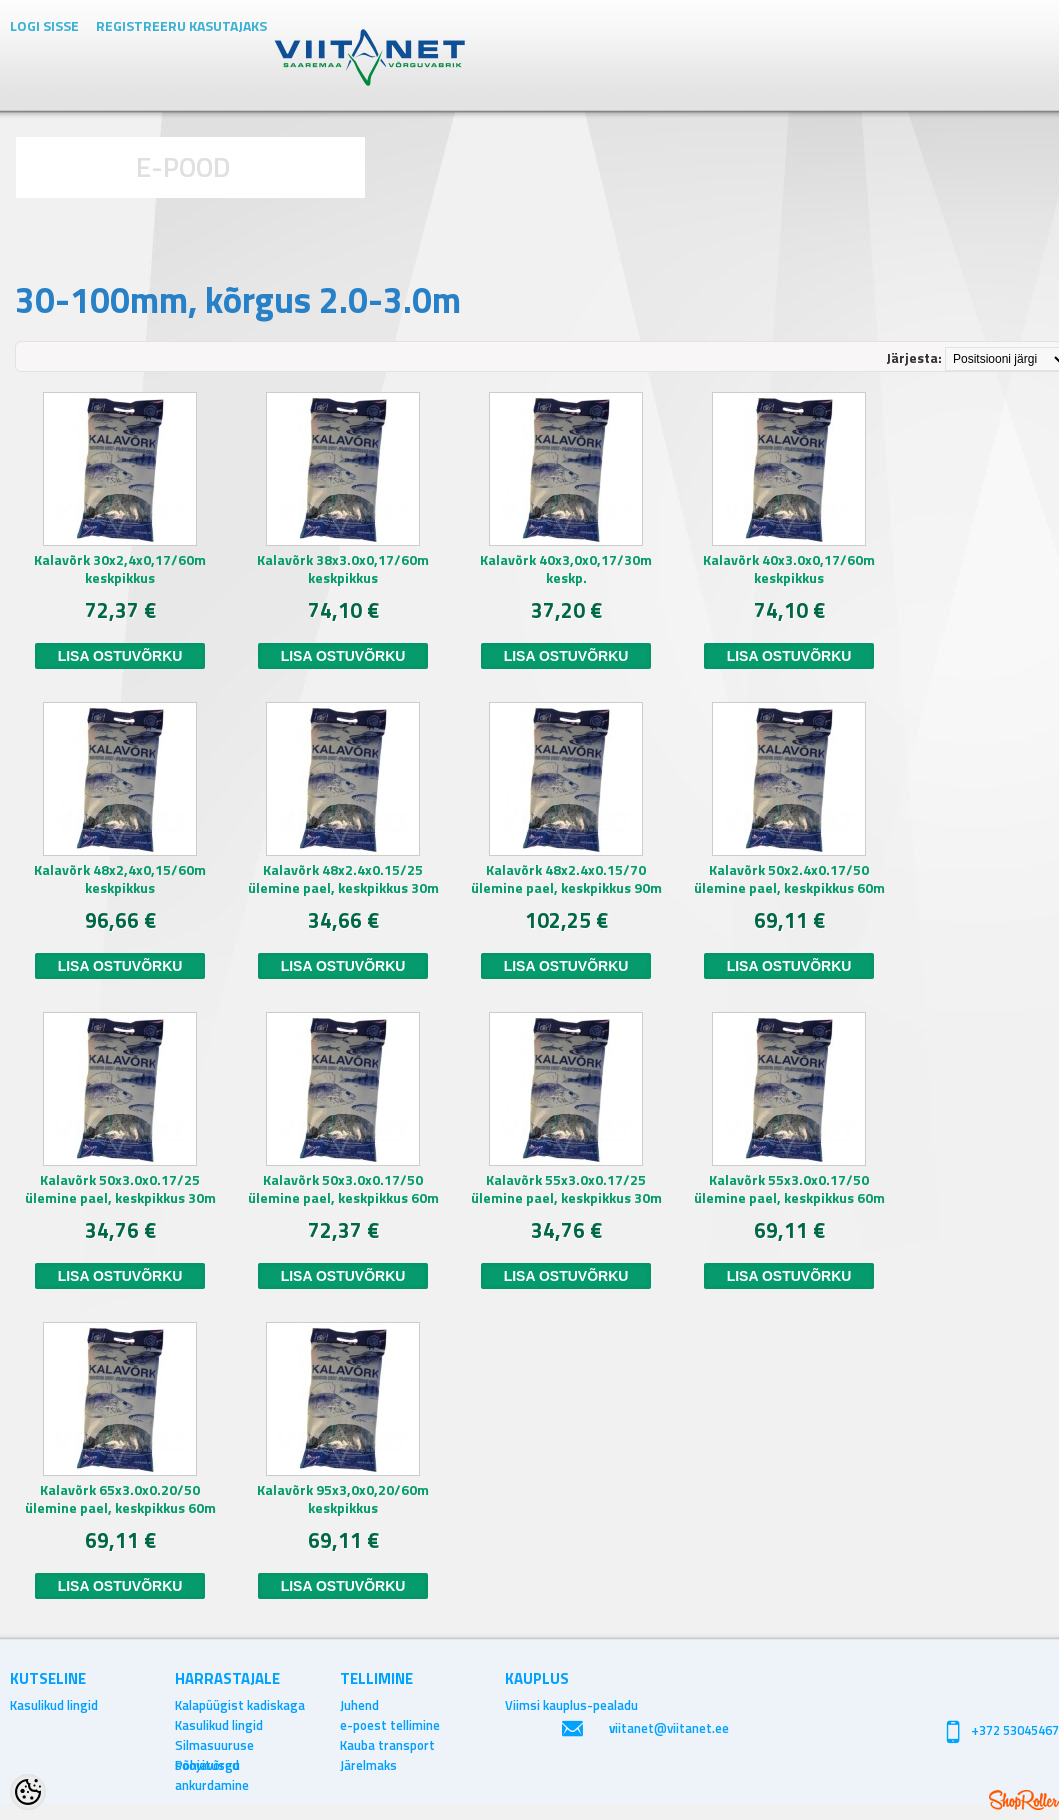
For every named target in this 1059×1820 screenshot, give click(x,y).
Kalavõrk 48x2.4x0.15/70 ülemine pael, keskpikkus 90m (566, 879)
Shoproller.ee (1024, 1800)
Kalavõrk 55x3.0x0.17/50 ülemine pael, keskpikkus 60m (789, 1189)
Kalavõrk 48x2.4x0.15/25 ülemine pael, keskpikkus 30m (343, 879)
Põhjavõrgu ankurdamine (212, 1765)
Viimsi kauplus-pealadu (571, 1705)
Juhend (359, 1705)
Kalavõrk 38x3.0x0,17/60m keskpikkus (343, 569)
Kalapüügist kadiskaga (240, 1705)
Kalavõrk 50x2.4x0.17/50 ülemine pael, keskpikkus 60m (789, 879)
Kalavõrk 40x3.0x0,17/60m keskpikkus (789, 569)
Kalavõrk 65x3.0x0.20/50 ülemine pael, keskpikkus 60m (120, 1499)
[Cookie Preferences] (28, 1792)
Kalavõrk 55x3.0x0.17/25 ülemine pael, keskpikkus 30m (566, 1189)
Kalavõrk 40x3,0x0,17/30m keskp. (566, 569)
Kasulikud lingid (54, 1705)
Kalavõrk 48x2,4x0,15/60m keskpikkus (120, 879)
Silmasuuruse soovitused (214, 1745)
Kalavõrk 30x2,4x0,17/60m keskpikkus (120, 569)
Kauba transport (387, 1745)
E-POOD (183, 166)
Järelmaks (368, 1765)
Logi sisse (44, 25)
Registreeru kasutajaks (181, 25)
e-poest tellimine (390, 1725)
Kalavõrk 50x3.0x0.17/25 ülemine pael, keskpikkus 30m (120, 1189)
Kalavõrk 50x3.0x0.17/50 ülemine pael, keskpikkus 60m (343, 1189)
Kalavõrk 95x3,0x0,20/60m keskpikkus (343, 1499)
